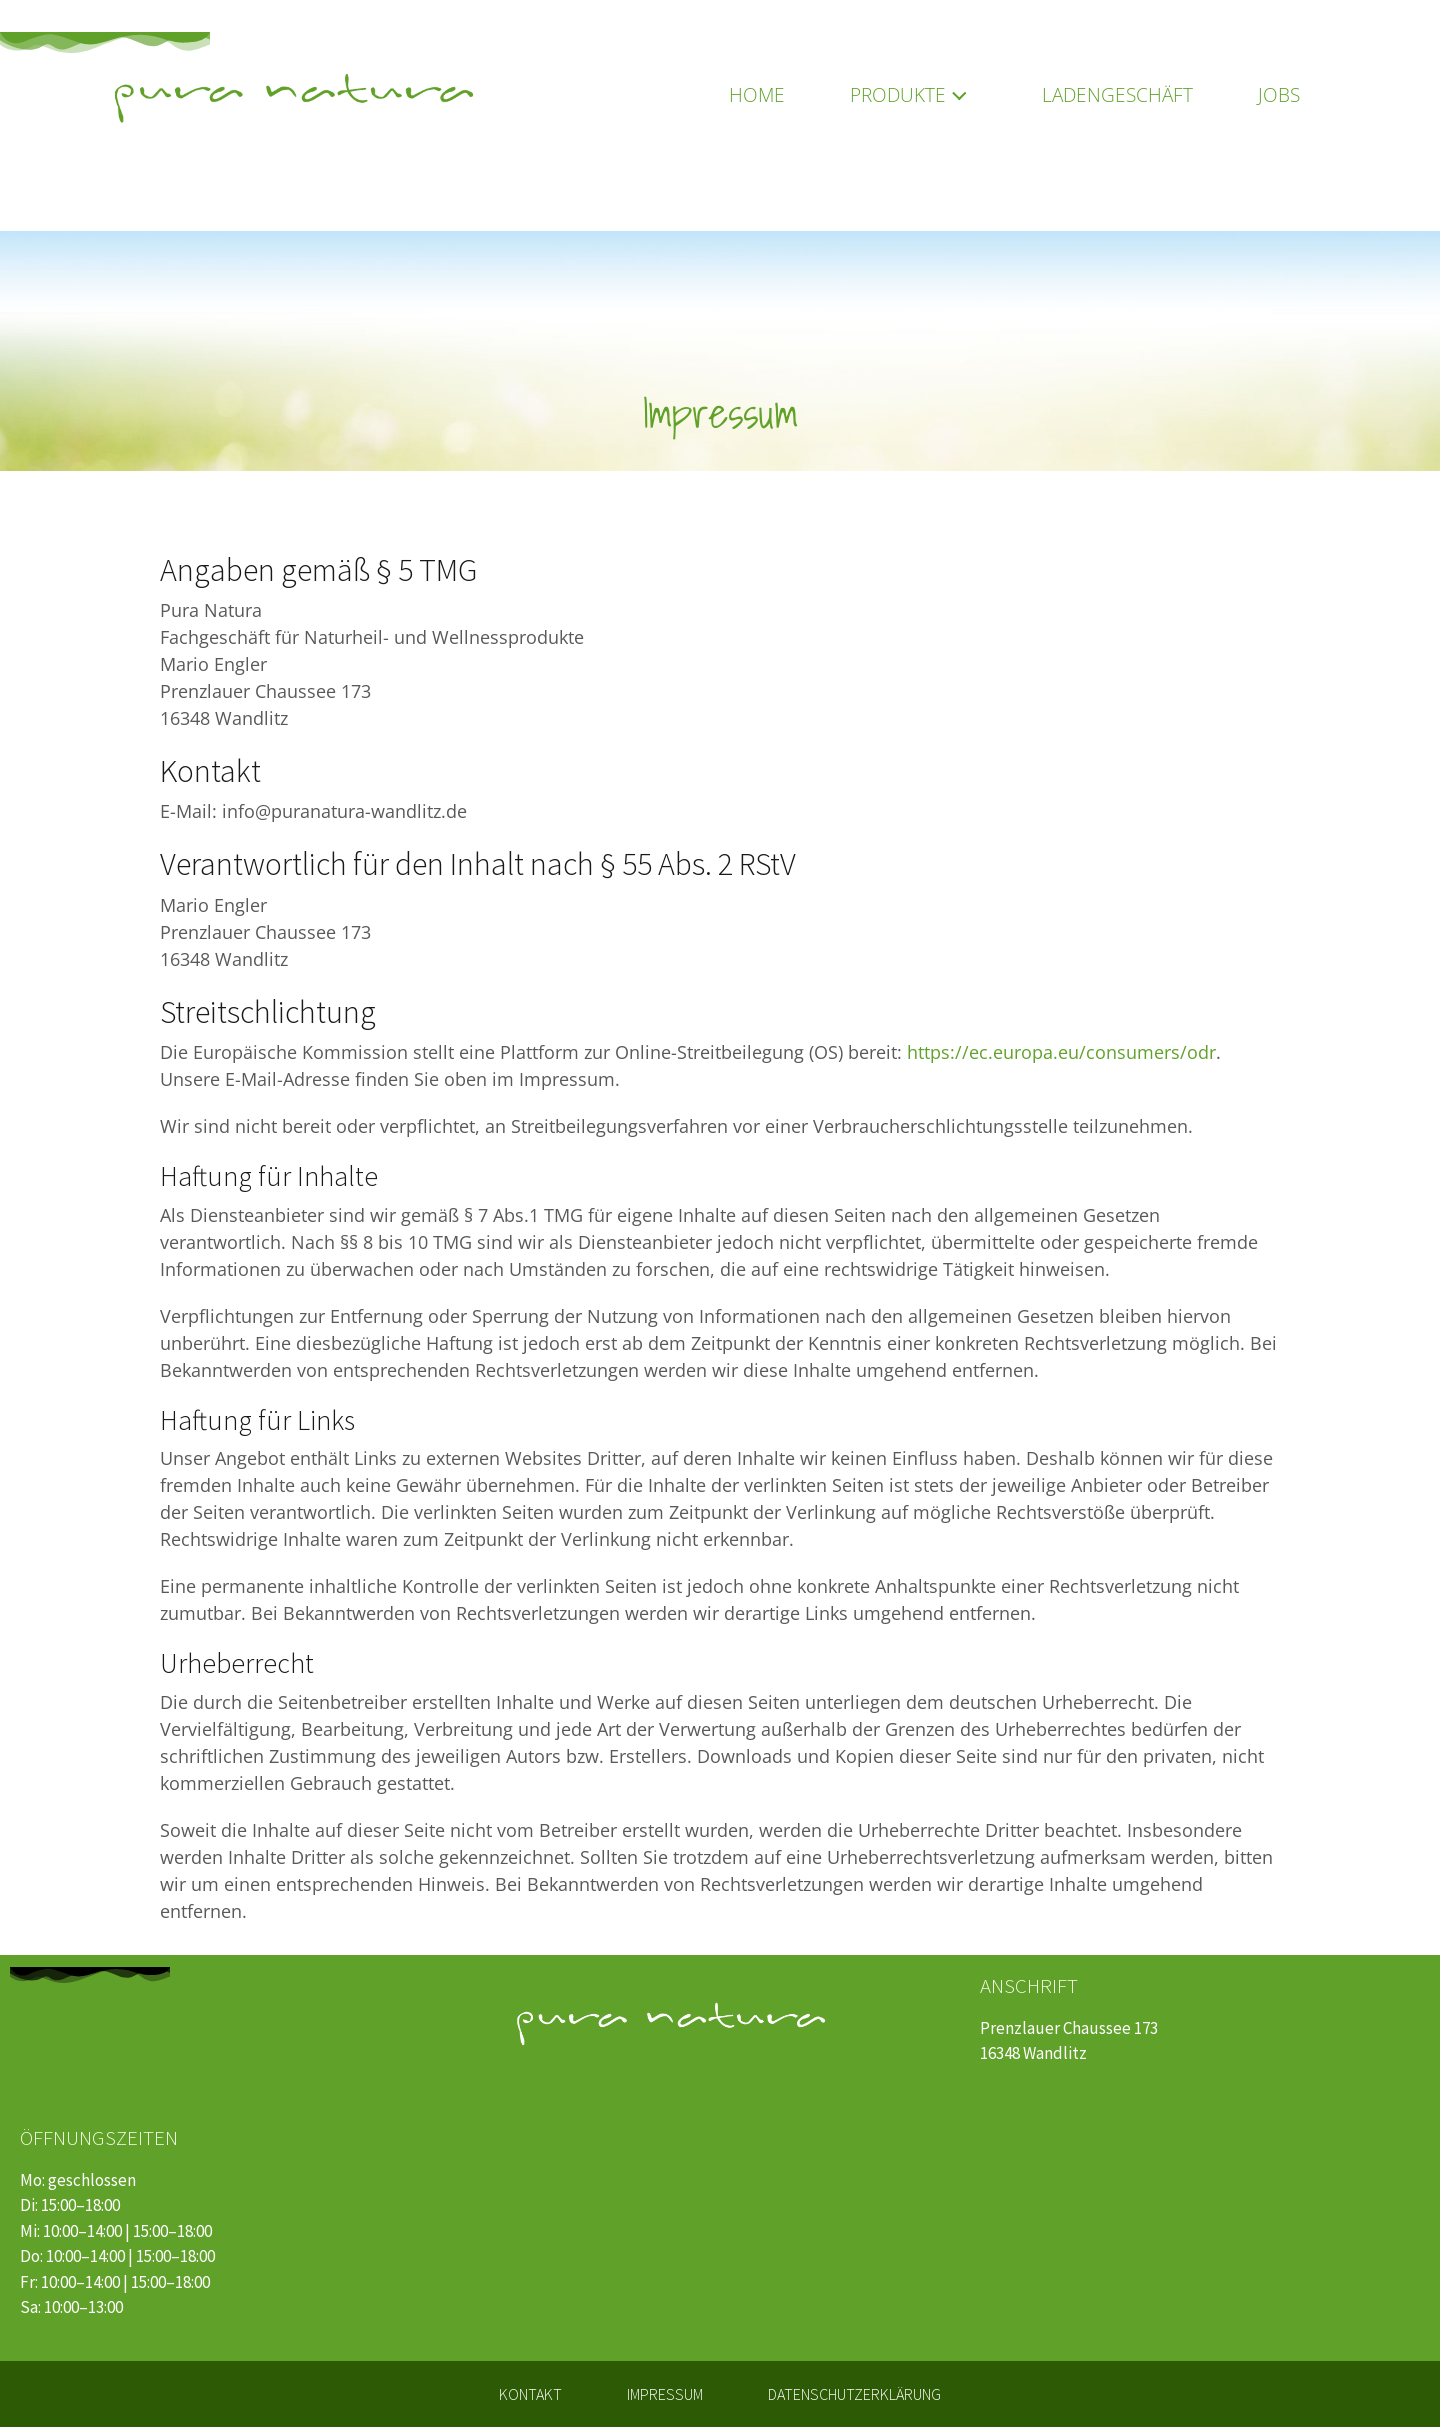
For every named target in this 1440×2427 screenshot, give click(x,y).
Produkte (914, 94)
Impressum (665, 2394)
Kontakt (530, 2394)
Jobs (1279, 95)
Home (757, 95)
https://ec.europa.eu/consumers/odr (1061, 1052)
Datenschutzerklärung (854, 2394)
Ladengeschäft (1117, 95)
